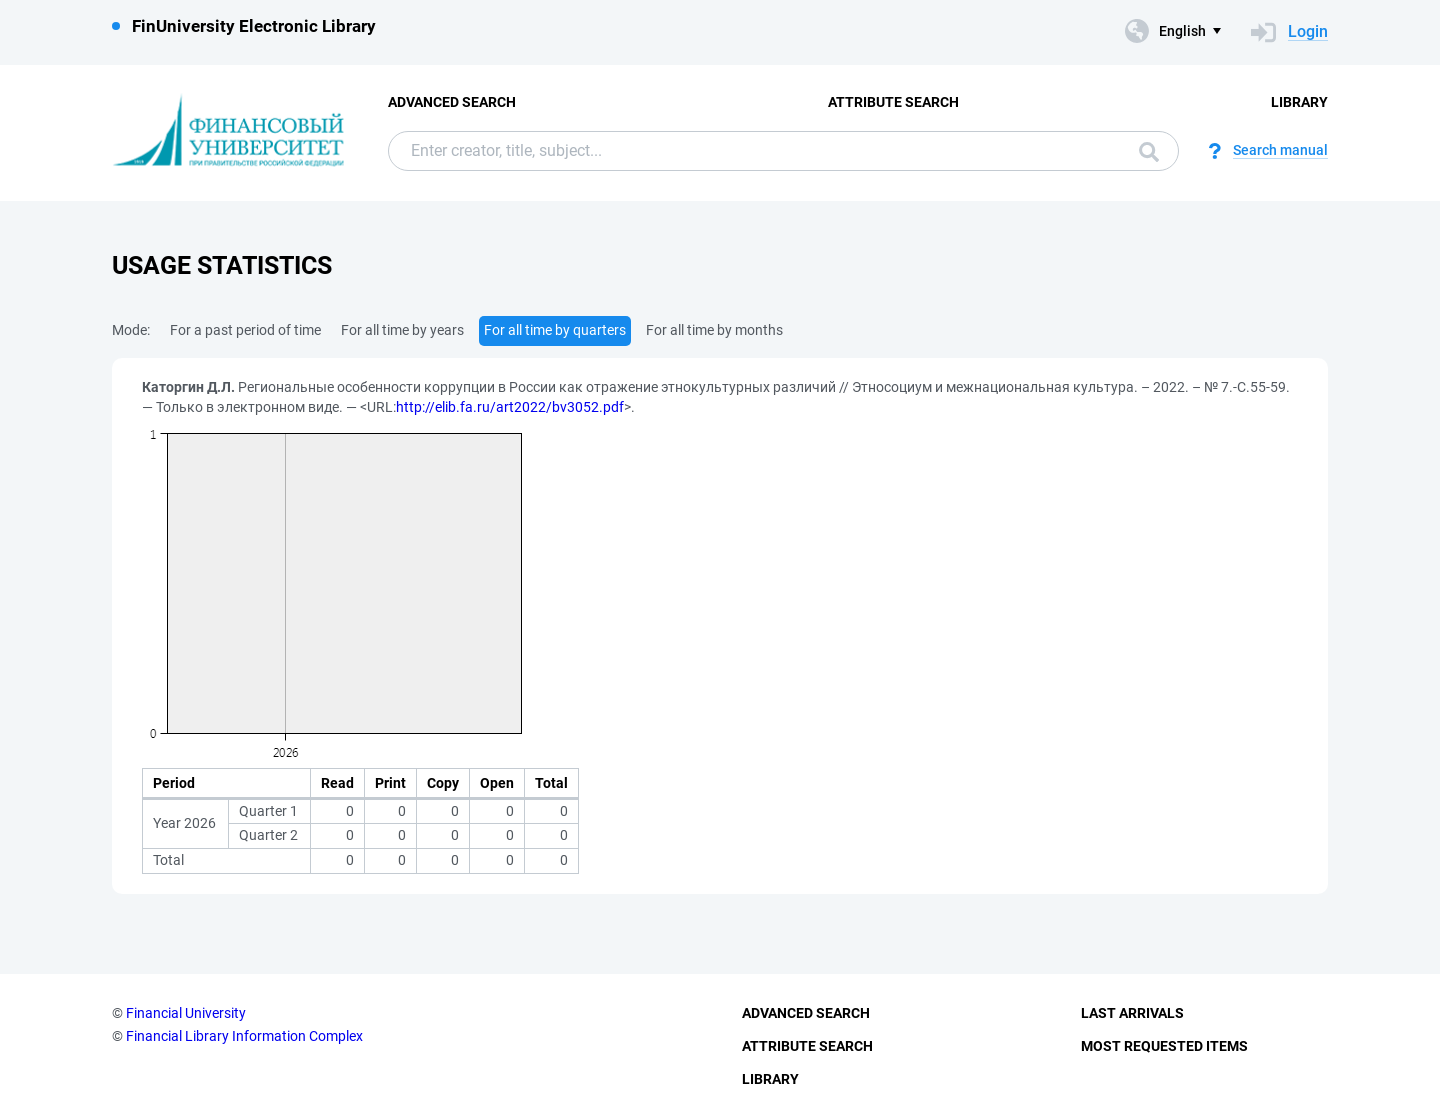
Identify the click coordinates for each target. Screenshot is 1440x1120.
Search (1149, 152)
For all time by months (714, 330)
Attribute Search (893, 102)
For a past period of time (245, 330)
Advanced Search (452, 102)
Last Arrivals (1132, 1013)
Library (1299, 102)
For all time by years (402, 330)
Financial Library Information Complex (244, 1036)
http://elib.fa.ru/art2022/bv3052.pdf (510, 407)
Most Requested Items (1164, 1046)
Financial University (186, 1013)
